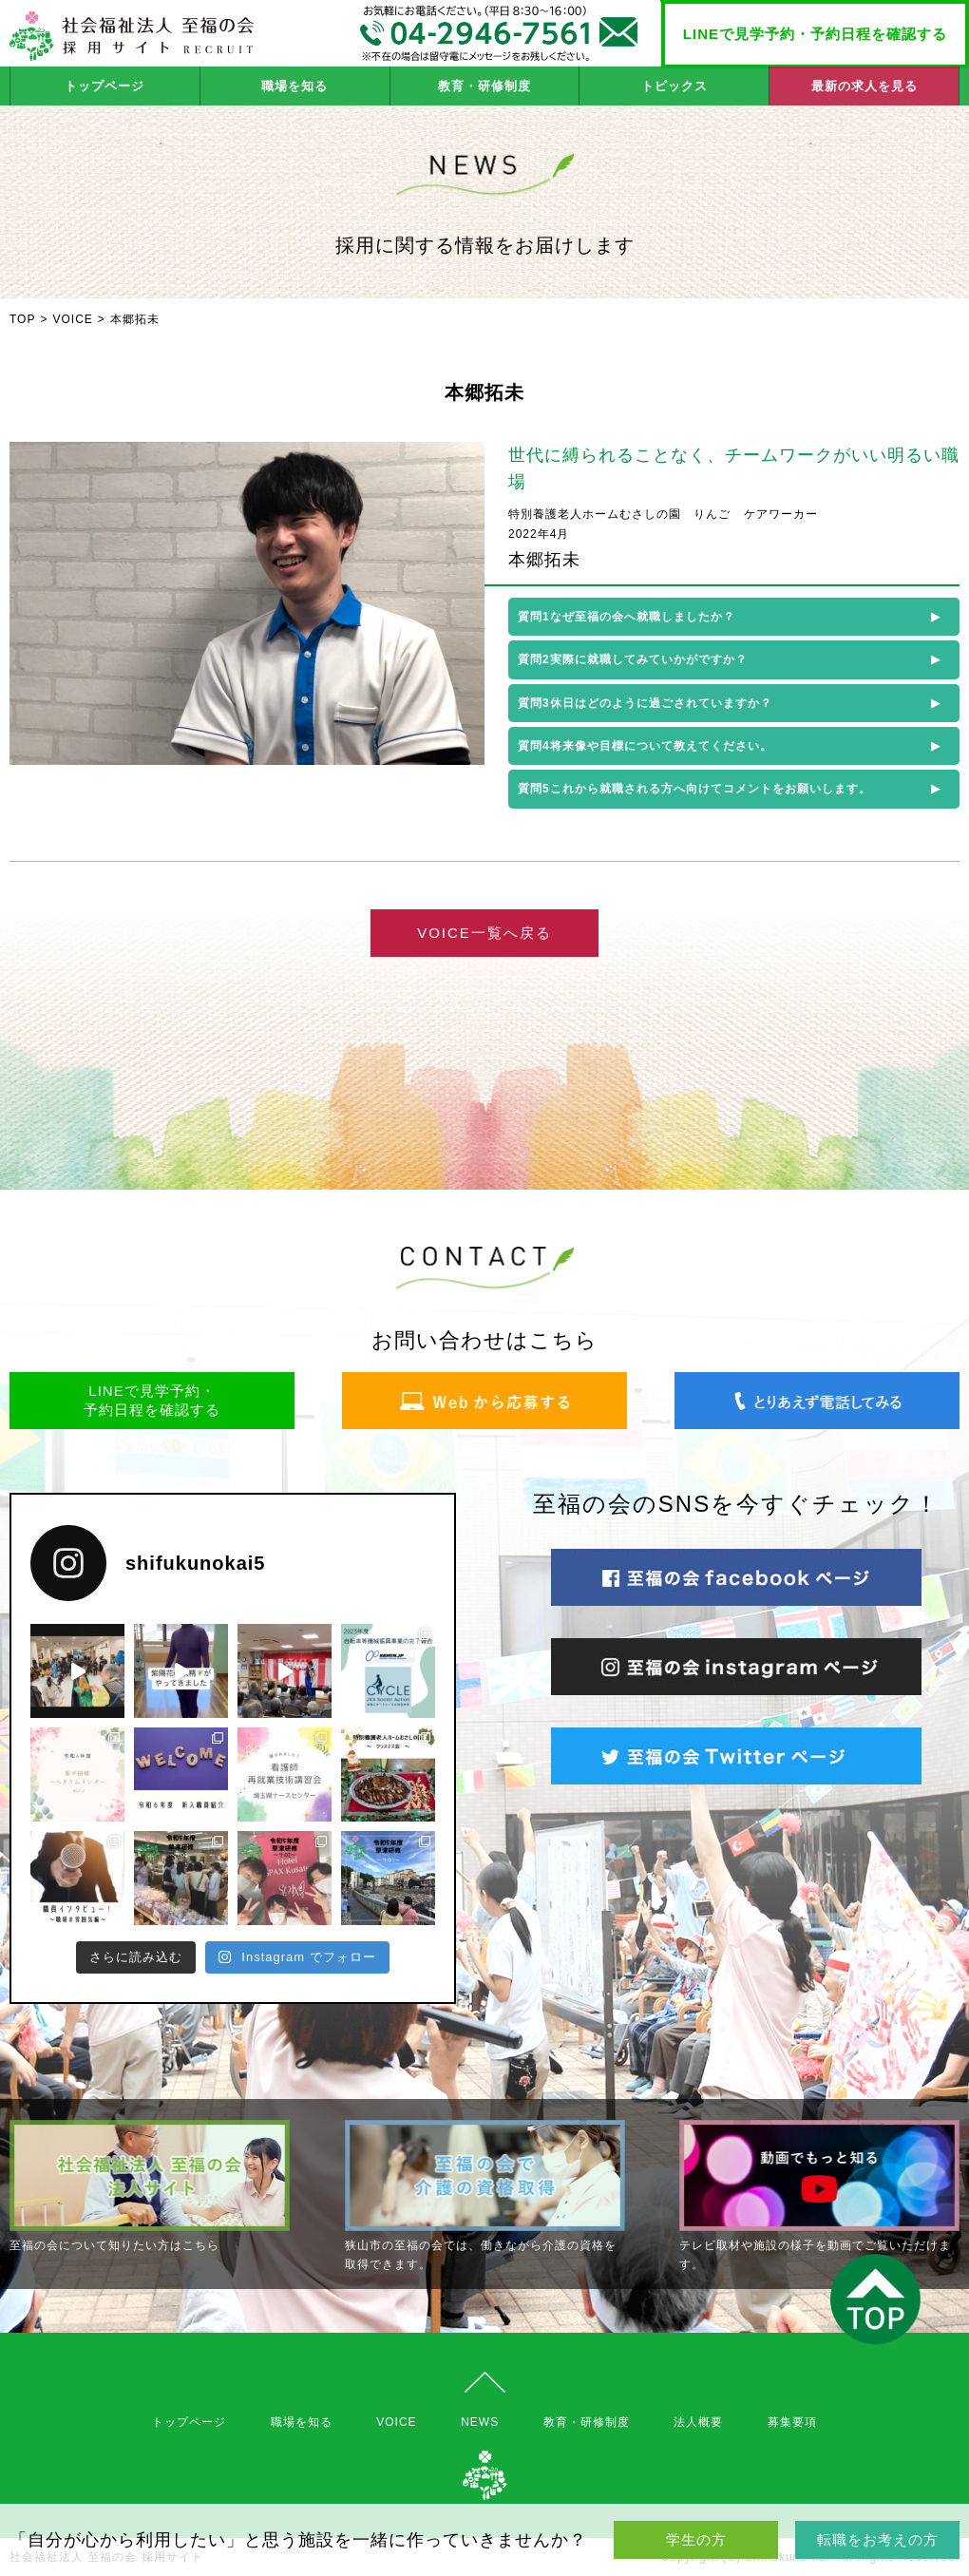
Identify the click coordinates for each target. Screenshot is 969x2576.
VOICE (72, 319)
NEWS (480, 2422)
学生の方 (696, 2539)
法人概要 (698, 2422)
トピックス (674, 86)
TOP (22, 319)
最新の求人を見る (864, 86)
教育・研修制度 (484, 86)
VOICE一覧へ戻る (484, 933)
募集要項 (792, 2422)
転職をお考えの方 (878, 2539)
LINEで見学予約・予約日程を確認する (815, 34)
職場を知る (294, 86)
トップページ (104, 86)
